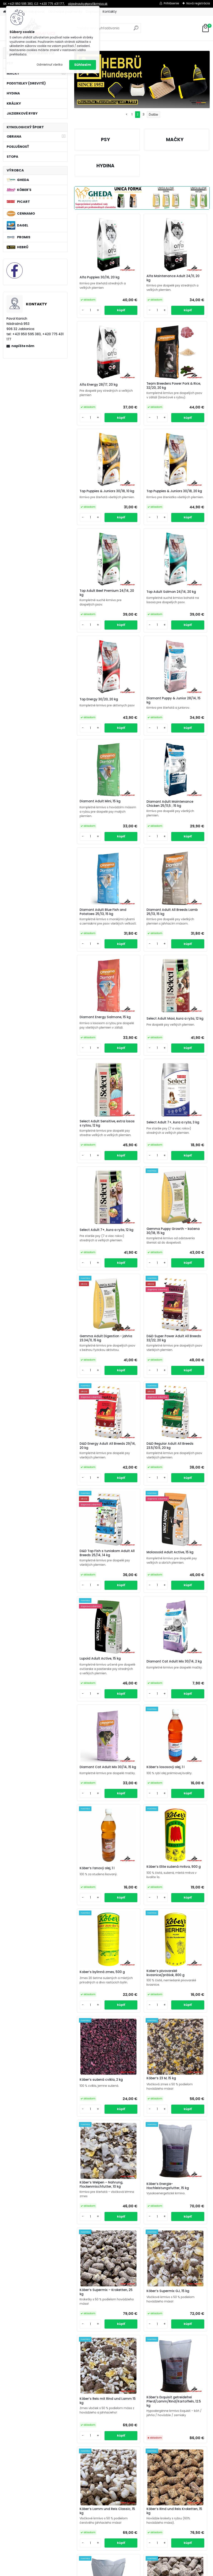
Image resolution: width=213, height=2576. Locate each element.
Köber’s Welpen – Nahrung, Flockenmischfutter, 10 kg (95, 1670)
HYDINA (105, 165)
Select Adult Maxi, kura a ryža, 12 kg (93, 858)
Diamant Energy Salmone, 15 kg (182, 735)
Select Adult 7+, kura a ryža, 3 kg (186, 857)
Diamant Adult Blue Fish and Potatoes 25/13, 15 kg (95, 736)
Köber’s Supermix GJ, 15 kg (96, 1785)
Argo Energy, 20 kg (92, 2292)
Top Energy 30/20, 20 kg (186, 507)
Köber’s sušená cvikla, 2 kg (142, 1556)
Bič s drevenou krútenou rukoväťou (139, 2163)
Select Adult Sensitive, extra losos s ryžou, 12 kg (141, 856)
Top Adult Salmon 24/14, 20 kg (138, 506)
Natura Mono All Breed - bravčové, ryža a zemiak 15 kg (184, 2016)
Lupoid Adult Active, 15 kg (185, 1211)
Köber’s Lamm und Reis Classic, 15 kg (94, 1902)
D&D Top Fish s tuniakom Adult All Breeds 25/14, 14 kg (94, 1214)
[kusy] (85, 314)
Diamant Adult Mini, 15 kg (140, 618)
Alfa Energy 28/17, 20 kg (185, 278)
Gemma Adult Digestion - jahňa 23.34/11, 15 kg (183, 976)
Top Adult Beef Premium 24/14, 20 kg (96, 506)
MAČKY (175, 139)
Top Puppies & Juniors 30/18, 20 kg (187, 393)
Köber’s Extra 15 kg (94, 2019)
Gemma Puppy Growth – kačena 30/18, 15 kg (138, 978)
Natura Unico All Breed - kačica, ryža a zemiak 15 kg (141, 2016)
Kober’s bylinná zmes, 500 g (186, 1439)
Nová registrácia (198, 3)
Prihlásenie (171, 3)
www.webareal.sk (123, 2572)
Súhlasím (82, 64)
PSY (105, 139)
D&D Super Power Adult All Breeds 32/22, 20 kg (93, 1097)
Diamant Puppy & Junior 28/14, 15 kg (93, 620)
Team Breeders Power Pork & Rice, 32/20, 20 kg (96, 392)
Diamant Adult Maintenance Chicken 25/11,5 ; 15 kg (186, 621)
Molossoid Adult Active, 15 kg (137, 1214)
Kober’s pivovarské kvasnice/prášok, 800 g (96, 1557)
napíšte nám (22, 346)
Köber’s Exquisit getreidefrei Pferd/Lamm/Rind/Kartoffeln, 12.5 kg (187, 1786)
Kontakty (110, 11)
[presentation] (76, 2152)
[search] (136, 30)
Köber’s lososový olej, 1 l (186, 1331)
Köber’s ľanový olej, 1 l (96, 1441)
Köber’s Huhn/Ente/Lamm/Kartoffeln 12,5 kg (187, 1904)
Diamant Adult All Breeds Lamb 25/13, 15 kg (141, 737)
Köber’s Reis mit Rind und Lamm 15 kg (141, 1783)
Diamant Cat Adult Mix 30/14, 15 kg (139, 1331)
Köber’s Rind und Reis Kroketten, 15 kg (141, 1902)
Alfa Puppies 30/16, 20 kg (96, 278)
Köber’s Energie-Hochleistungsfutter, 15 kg (141, 1670)
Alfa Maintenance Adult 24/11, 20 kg (138, 278)
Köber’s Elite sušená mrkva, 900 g (140, 1441)
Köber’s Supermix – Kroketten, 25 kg (184, 1668)
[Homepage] (4, 12)
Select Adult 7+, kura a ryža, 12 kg (96, 977)
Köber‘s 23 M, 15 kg (183, 1554)
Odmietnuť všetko (50, 65)
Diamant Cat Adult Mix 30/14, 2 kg (94, 1331)
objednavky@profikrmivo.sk (87, 4)
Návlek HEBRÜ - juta (185, 2164)
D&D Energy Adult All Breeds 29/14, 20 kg (140, 1096)
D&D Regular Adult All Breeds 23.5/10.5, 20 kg (186, 1097)
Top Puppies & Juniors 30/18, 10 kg (142, 393)
